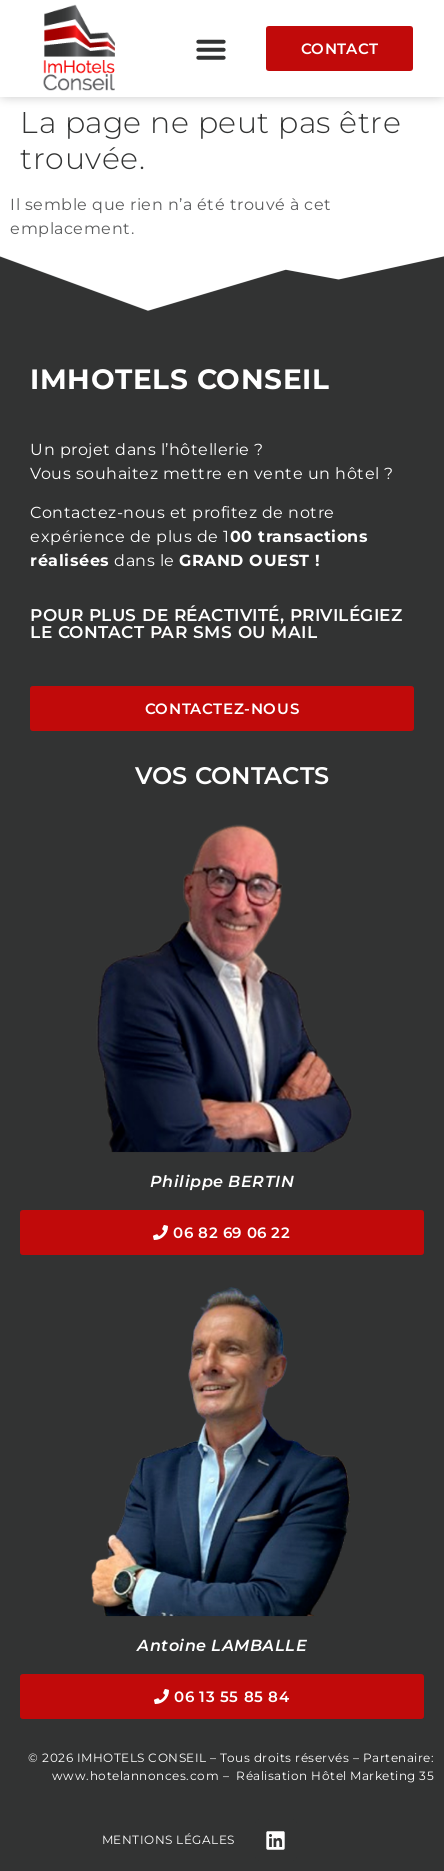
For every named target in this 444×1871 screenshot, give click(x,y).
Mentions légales (168, 1839)
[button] (211, 49)
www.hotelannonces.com (136, 1775)
